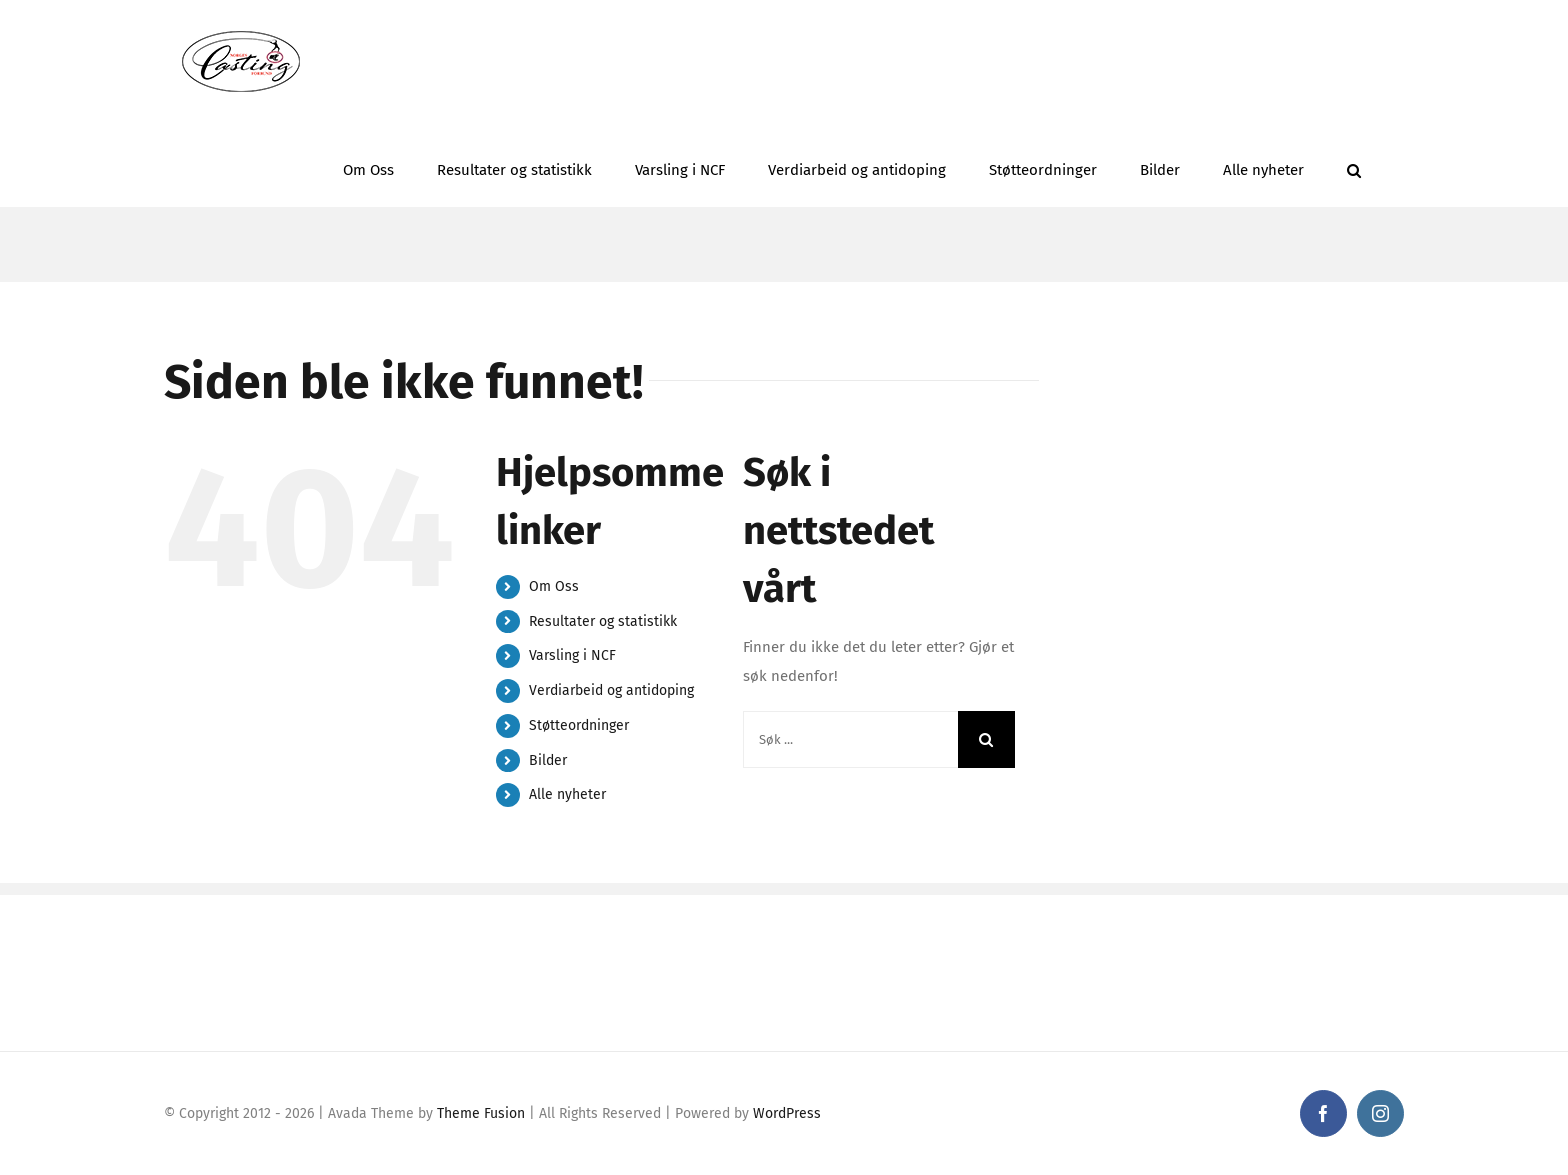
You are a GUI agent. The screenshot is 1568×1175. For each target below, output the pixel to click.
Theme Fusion (481, 1113)
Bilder (548, 760)
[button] (1354, 165)
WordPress (787, 1113)
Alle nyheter (567, 794)
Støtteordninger (579, 725)
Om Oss (554, 586)
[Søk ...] (850, 739)
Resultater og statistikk (603, 621)
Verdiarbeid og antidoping (611, 690)
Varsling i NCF (572, 655)
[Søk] (986, 739)
